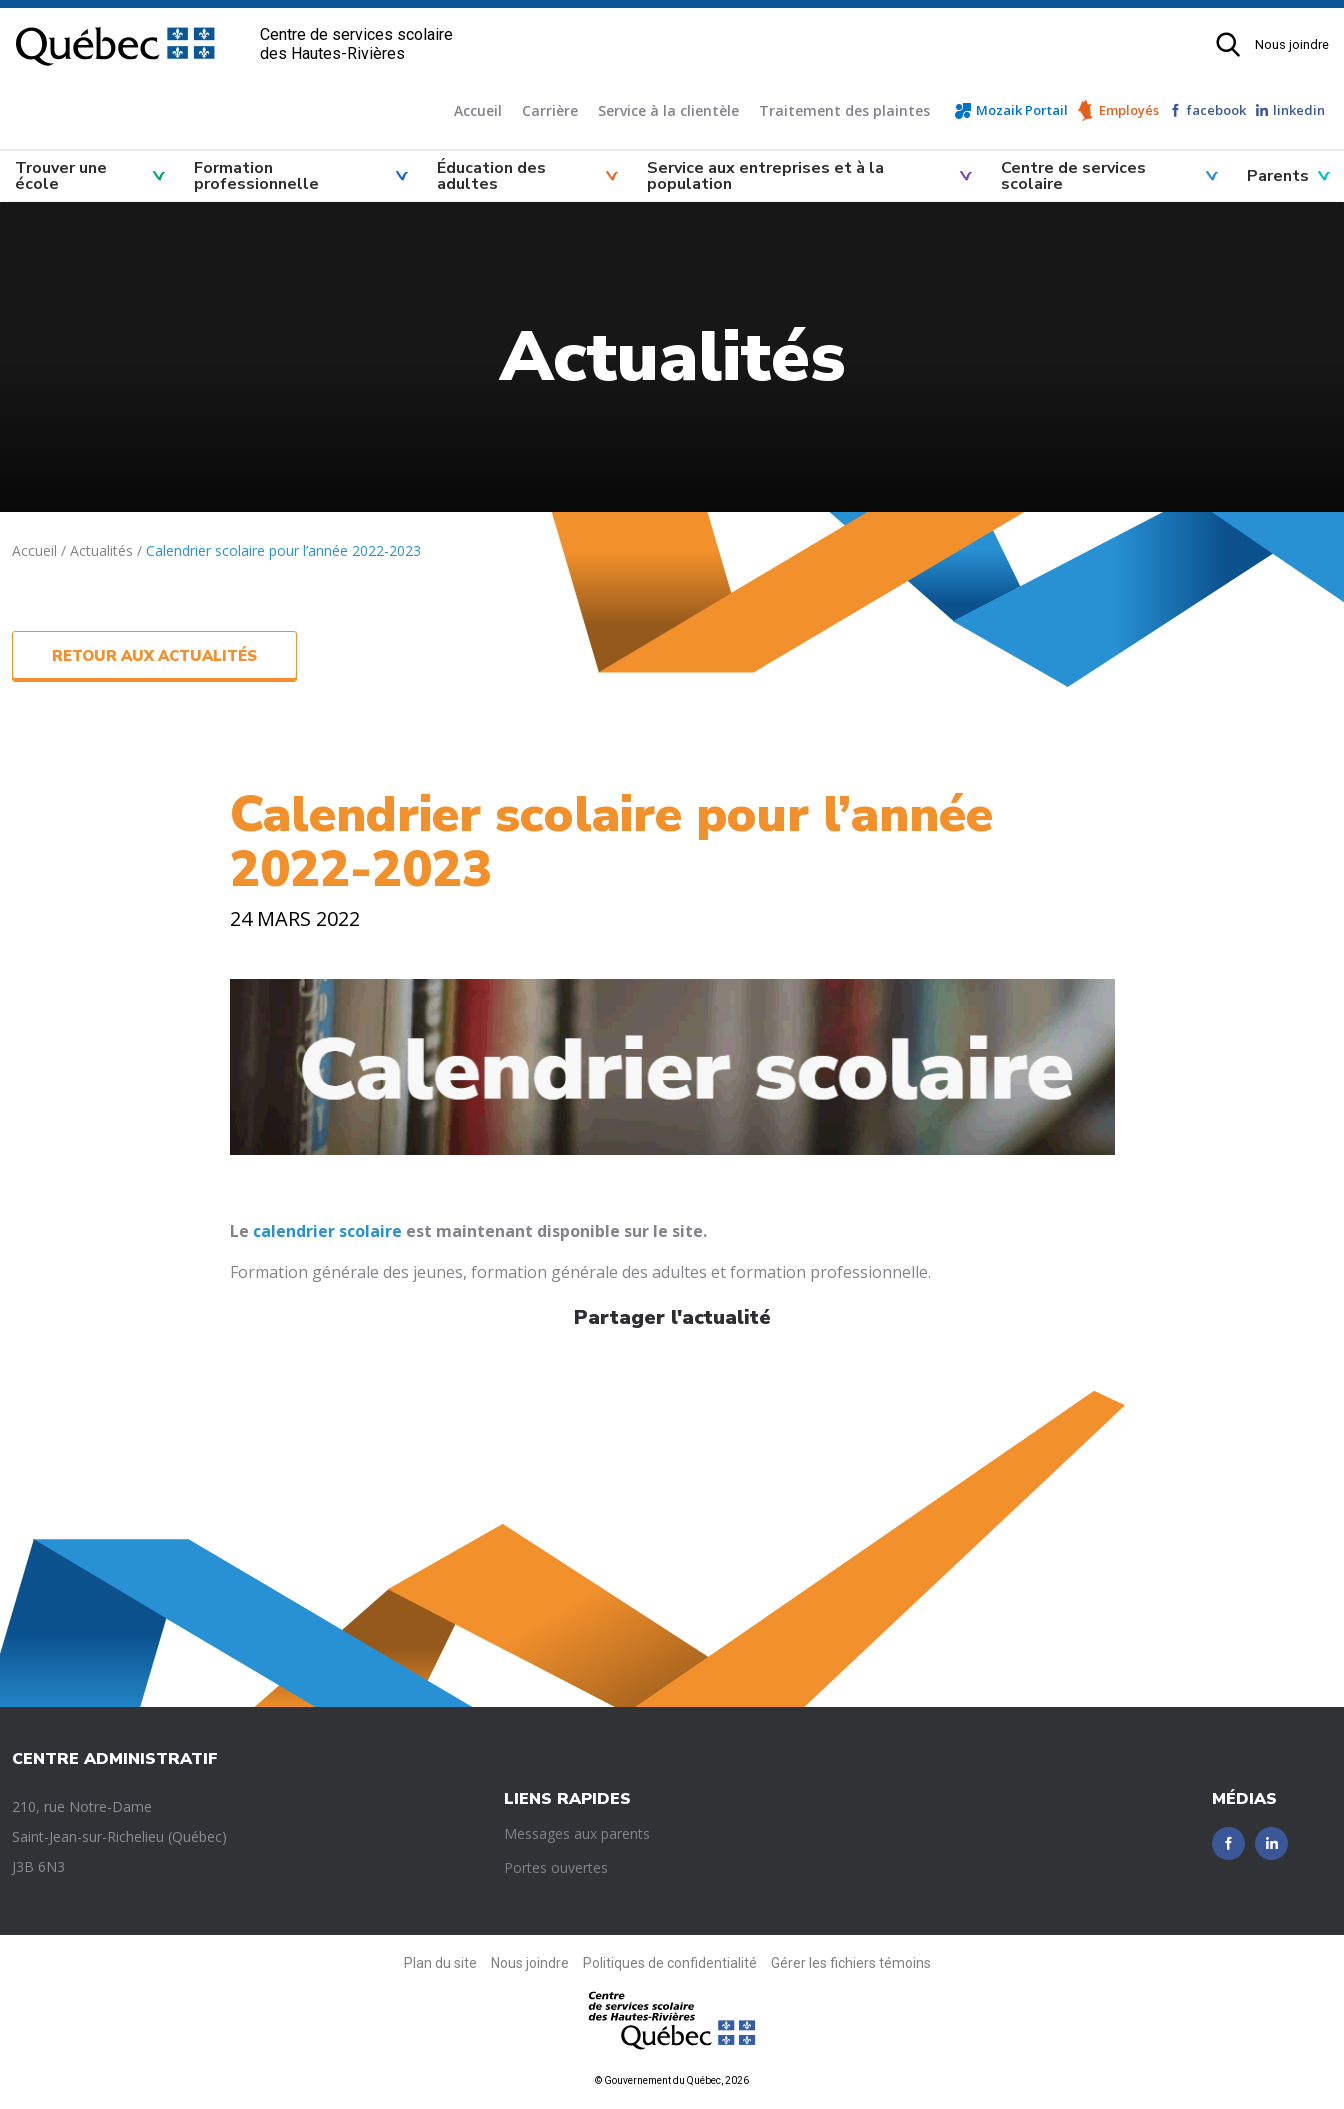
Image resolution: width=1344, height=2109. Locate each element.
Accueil (478, 110)
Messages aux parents (577, 1833)
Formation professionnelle (256, 176)
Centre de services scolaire (1073, 176)
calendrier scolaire (327, 1231)
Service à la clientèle (668, 110)
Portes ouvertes (556, 1867)
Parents (1278, 176)
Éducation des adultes (491, 176)
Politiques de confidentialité (670, 1963)
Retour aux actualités (154, 656)
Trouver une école (61, 176)
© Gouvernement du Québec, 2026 (672, 2080)
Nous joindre (1292, 44)
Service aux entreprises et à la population (765, 176)
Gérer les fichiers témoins (851, 1963)
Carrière (550, 110)
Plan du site (440, 1963)
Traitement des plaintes (844, 110)
